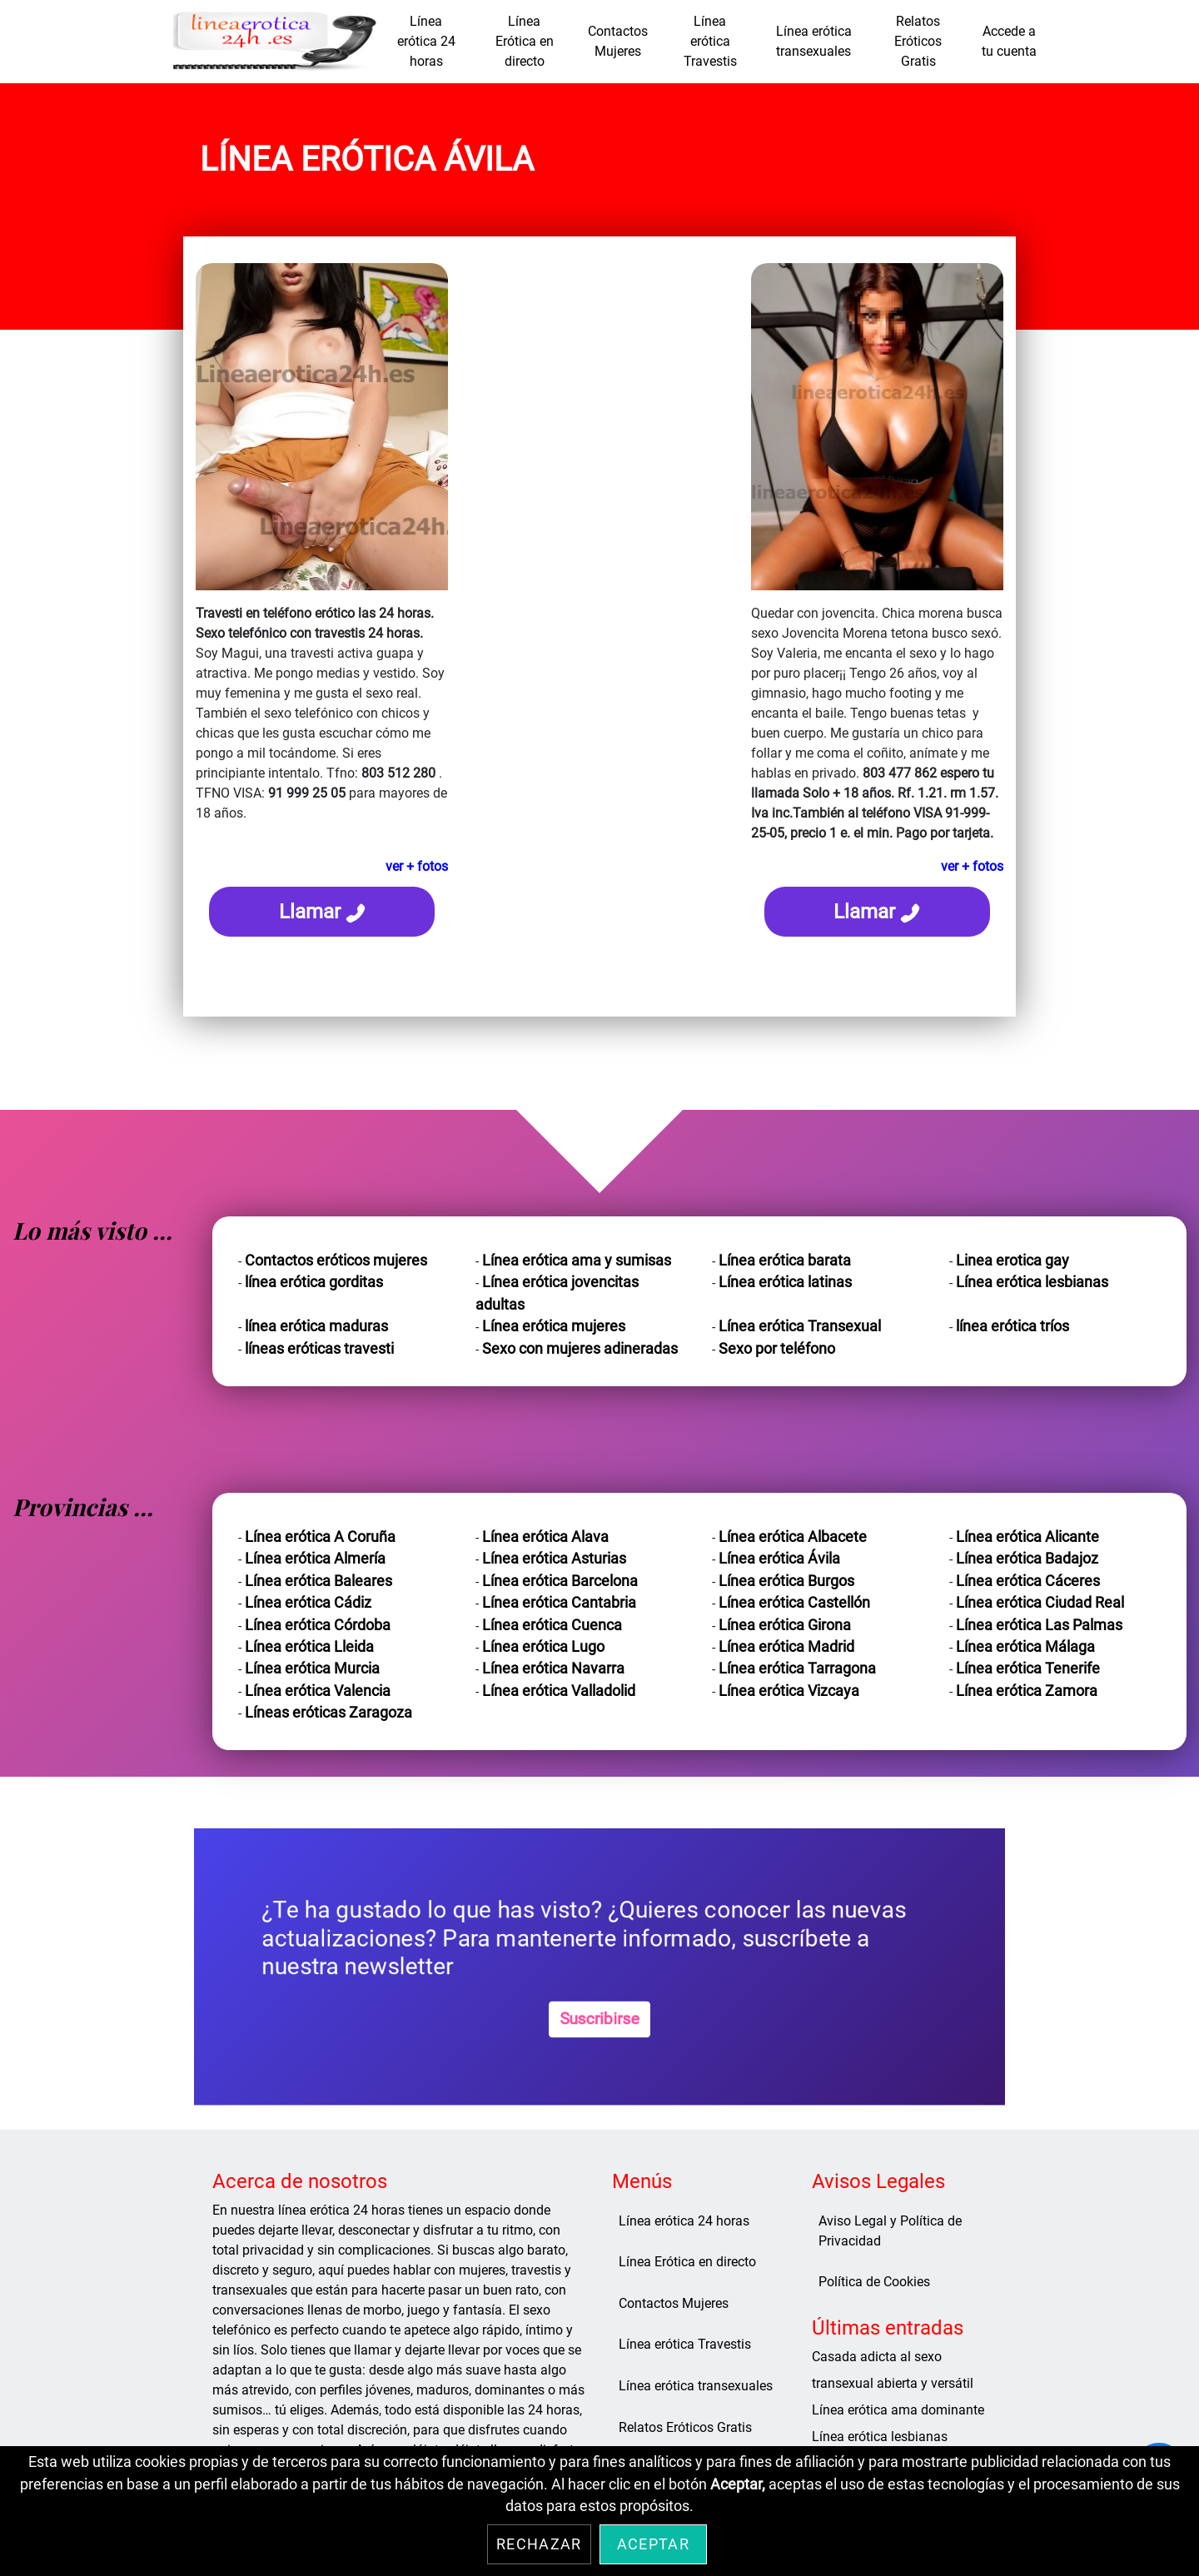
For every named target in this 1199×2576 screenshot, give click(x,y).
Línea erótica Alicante (1027, 1537)
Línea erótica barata (785, 1260)
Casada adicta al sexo (877, 2357)
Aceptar (653, 2544)
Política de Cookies (874, 2282)
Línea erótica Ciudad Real (1040, 1602)
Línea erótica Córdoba (318, 1625)
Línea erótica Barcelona (560, 1581)
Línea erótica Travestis (710, 41)
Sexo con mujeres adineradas (580, 1348)
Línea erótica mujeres (553, 1326)
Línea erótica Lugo (543, 1647)
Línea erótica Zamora (1026, 1691)
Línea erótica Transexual (800, 1326)
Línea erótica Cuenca (552, 1625)
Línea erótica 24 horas (426, 41)
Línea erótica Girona (785, 1625)
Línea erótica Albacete (793, 1537)
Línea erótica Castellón (794, 1602)
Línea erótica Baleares (318, 1581)
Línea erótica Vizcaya (789, 1691)
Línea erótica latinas (785, 1282)
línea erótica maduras (316, 1326)
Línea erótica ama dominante (898, 2410)
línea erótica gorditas (314, 1282)
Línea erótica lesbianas (1032, 1282)
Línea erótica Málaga (1025, 1647)
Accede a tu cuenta (1009, 41)
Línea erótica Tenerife (1028, 1668)
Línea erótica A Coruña (320, 1537)
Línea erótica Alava (545, 1537)
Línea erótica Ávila (779, 1558)
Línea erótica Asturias (554, 1558)
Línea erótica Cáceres (1028, 1581)
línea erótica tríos (1012, 1326)
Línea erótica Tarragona (797, 1668)
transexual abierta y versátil (892, 2383)
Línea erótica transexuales (814, 41)
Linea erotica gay (1012, 1260)
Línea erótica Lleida (309, 1647)
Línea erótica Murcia (312, 1668)
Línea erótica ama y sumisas (576, 1260)
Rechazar (539, 2544)
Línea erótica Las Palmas (1039, 1625)
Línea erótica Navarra (553, 1668)
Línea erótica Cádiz (308, 1602)
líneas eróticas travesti (319, 1348)
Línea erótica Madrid (786, 1647)
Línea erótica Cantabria (559, 1602)
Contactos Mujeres (618, 41)
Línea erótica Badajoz (1027, 1558)
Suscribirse (599, 2018)
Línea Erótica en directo (524, 41)
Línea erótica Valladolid (558, 1691)
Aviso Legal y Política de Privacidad (890, 2231)
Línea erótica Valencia (318, 1691)
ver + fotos (417, 866)
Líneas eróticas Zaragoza (328, 1712)
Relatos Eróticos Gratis (918, 41)
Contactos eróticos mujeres (336, 1260)
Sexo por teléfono (777, 1348)
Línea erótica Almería (315, 1558)
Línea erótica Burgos (786, 1581)
